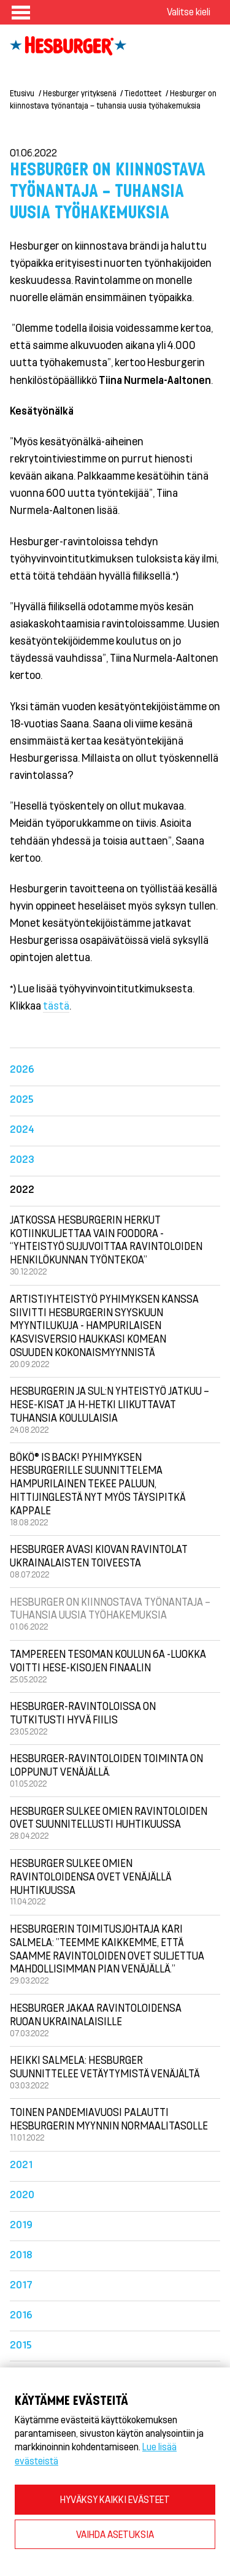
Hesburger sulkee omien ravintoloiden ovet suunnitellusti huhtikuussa (108, 1817)
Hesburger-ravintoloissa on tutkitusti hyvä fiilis (83, 1712)
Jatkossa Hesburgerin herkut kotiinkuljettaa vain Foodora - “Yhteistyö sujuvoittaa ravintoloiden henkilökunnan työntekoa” (106, 1239)
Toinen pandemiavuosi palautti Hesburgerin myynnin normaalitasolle (109, 2118)
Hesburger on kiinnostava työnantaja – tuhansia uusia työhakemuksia (110, 1608)
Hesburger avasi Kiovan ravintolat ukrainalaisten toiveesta (99, 1555)
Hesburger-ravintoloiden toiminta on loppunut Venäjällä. (106, 1764)
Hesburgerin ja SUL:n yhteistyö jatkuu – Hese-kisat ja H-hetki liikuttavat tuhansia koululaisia (109, 1404)
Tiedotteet (143, 93)
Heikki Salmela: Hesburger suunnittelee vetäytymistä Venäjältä (104, 2066)
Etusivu (22, 93)
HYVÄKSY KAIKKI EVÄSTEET (115, 2499)
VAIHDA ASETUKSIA (115, 2534)
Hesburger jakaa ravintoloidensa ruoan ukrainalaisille (96, 2014)
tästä (56, 1005)
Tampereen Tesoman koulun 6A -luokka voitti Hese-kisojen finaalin (108, 1660)
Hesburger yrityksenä (80, 93)
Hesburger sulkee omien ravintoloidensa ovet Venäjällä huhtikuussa (90, 1876)
